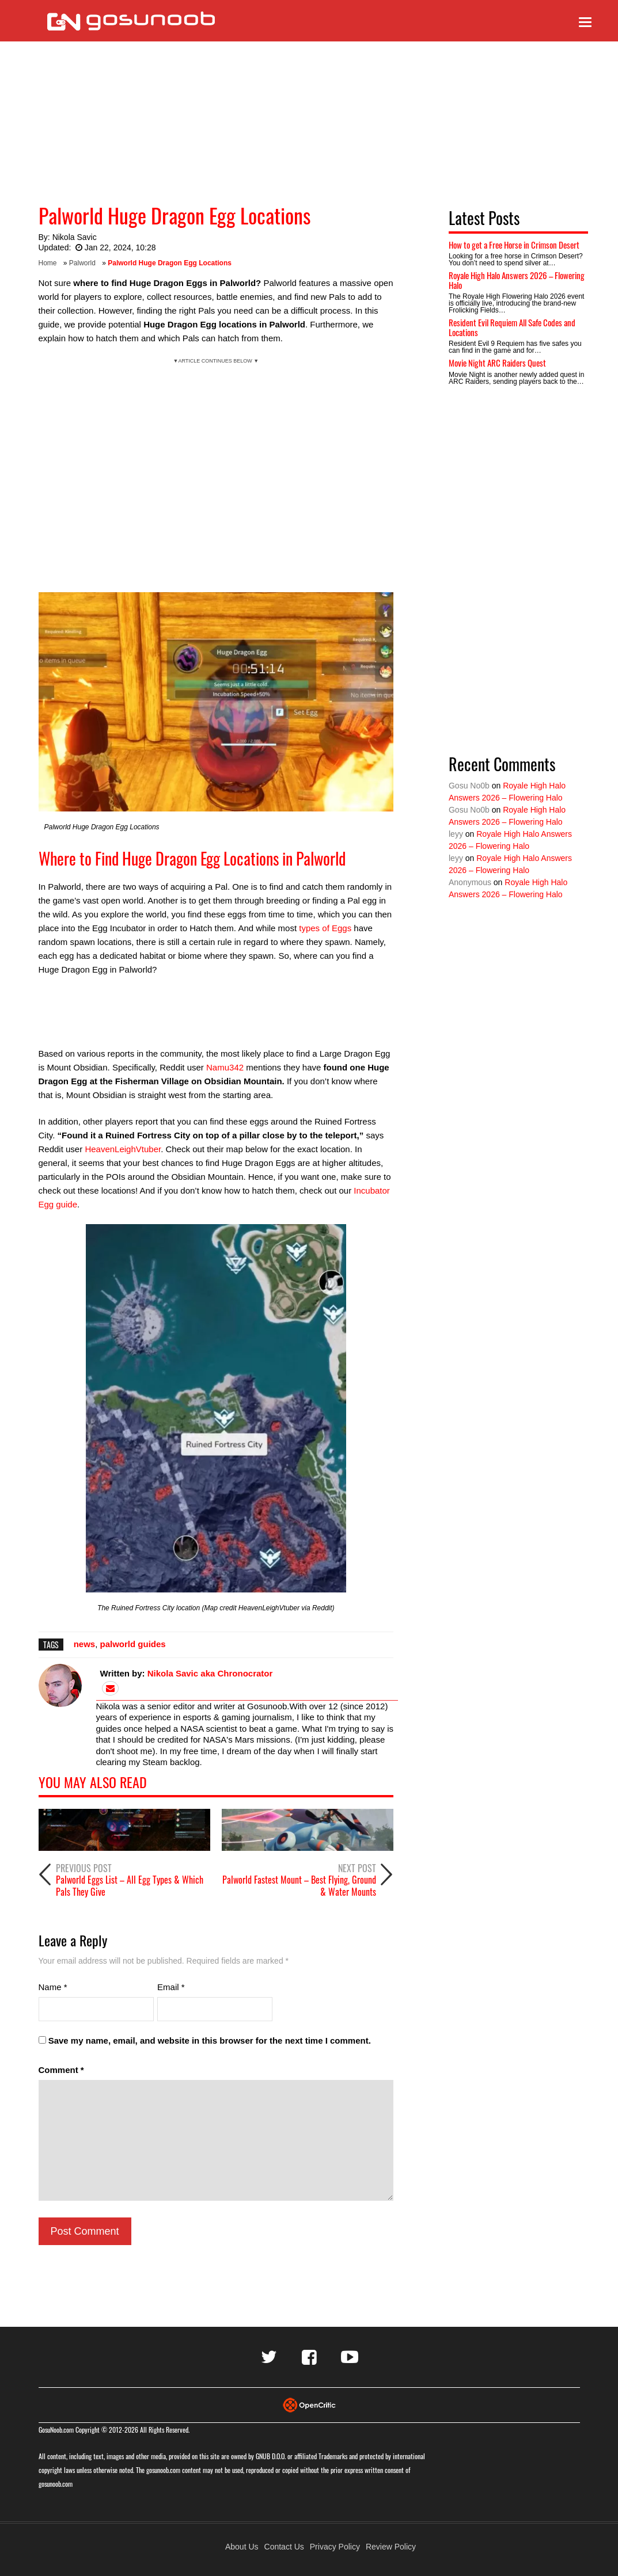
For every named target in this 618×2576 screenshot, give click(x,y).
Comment (61, 2070)
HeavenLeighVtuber (123, 1149)
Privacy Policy (335, 2546)
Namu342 (225, 1067)
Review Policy (391, 2546)
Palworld (82, 263)
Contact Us (284, 2546)
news (85, 1644)
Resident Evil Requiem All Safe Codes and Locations (512, 327)
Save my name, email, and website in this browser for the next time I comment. (209, 2040)
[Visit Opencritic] (309, 2404)
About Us (242, 2546)
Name (53, 1987)
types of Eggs (325, 928)
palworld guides (133, 1644)
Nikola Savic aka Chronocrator (210, 1673)
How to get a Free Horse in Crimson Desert (514, 244)
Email (171, 1987)
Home (48, 263)
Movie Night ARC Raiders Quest (497, 362)
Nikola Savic (74, 237)
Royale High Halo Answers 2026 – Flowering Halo (517, 280)
